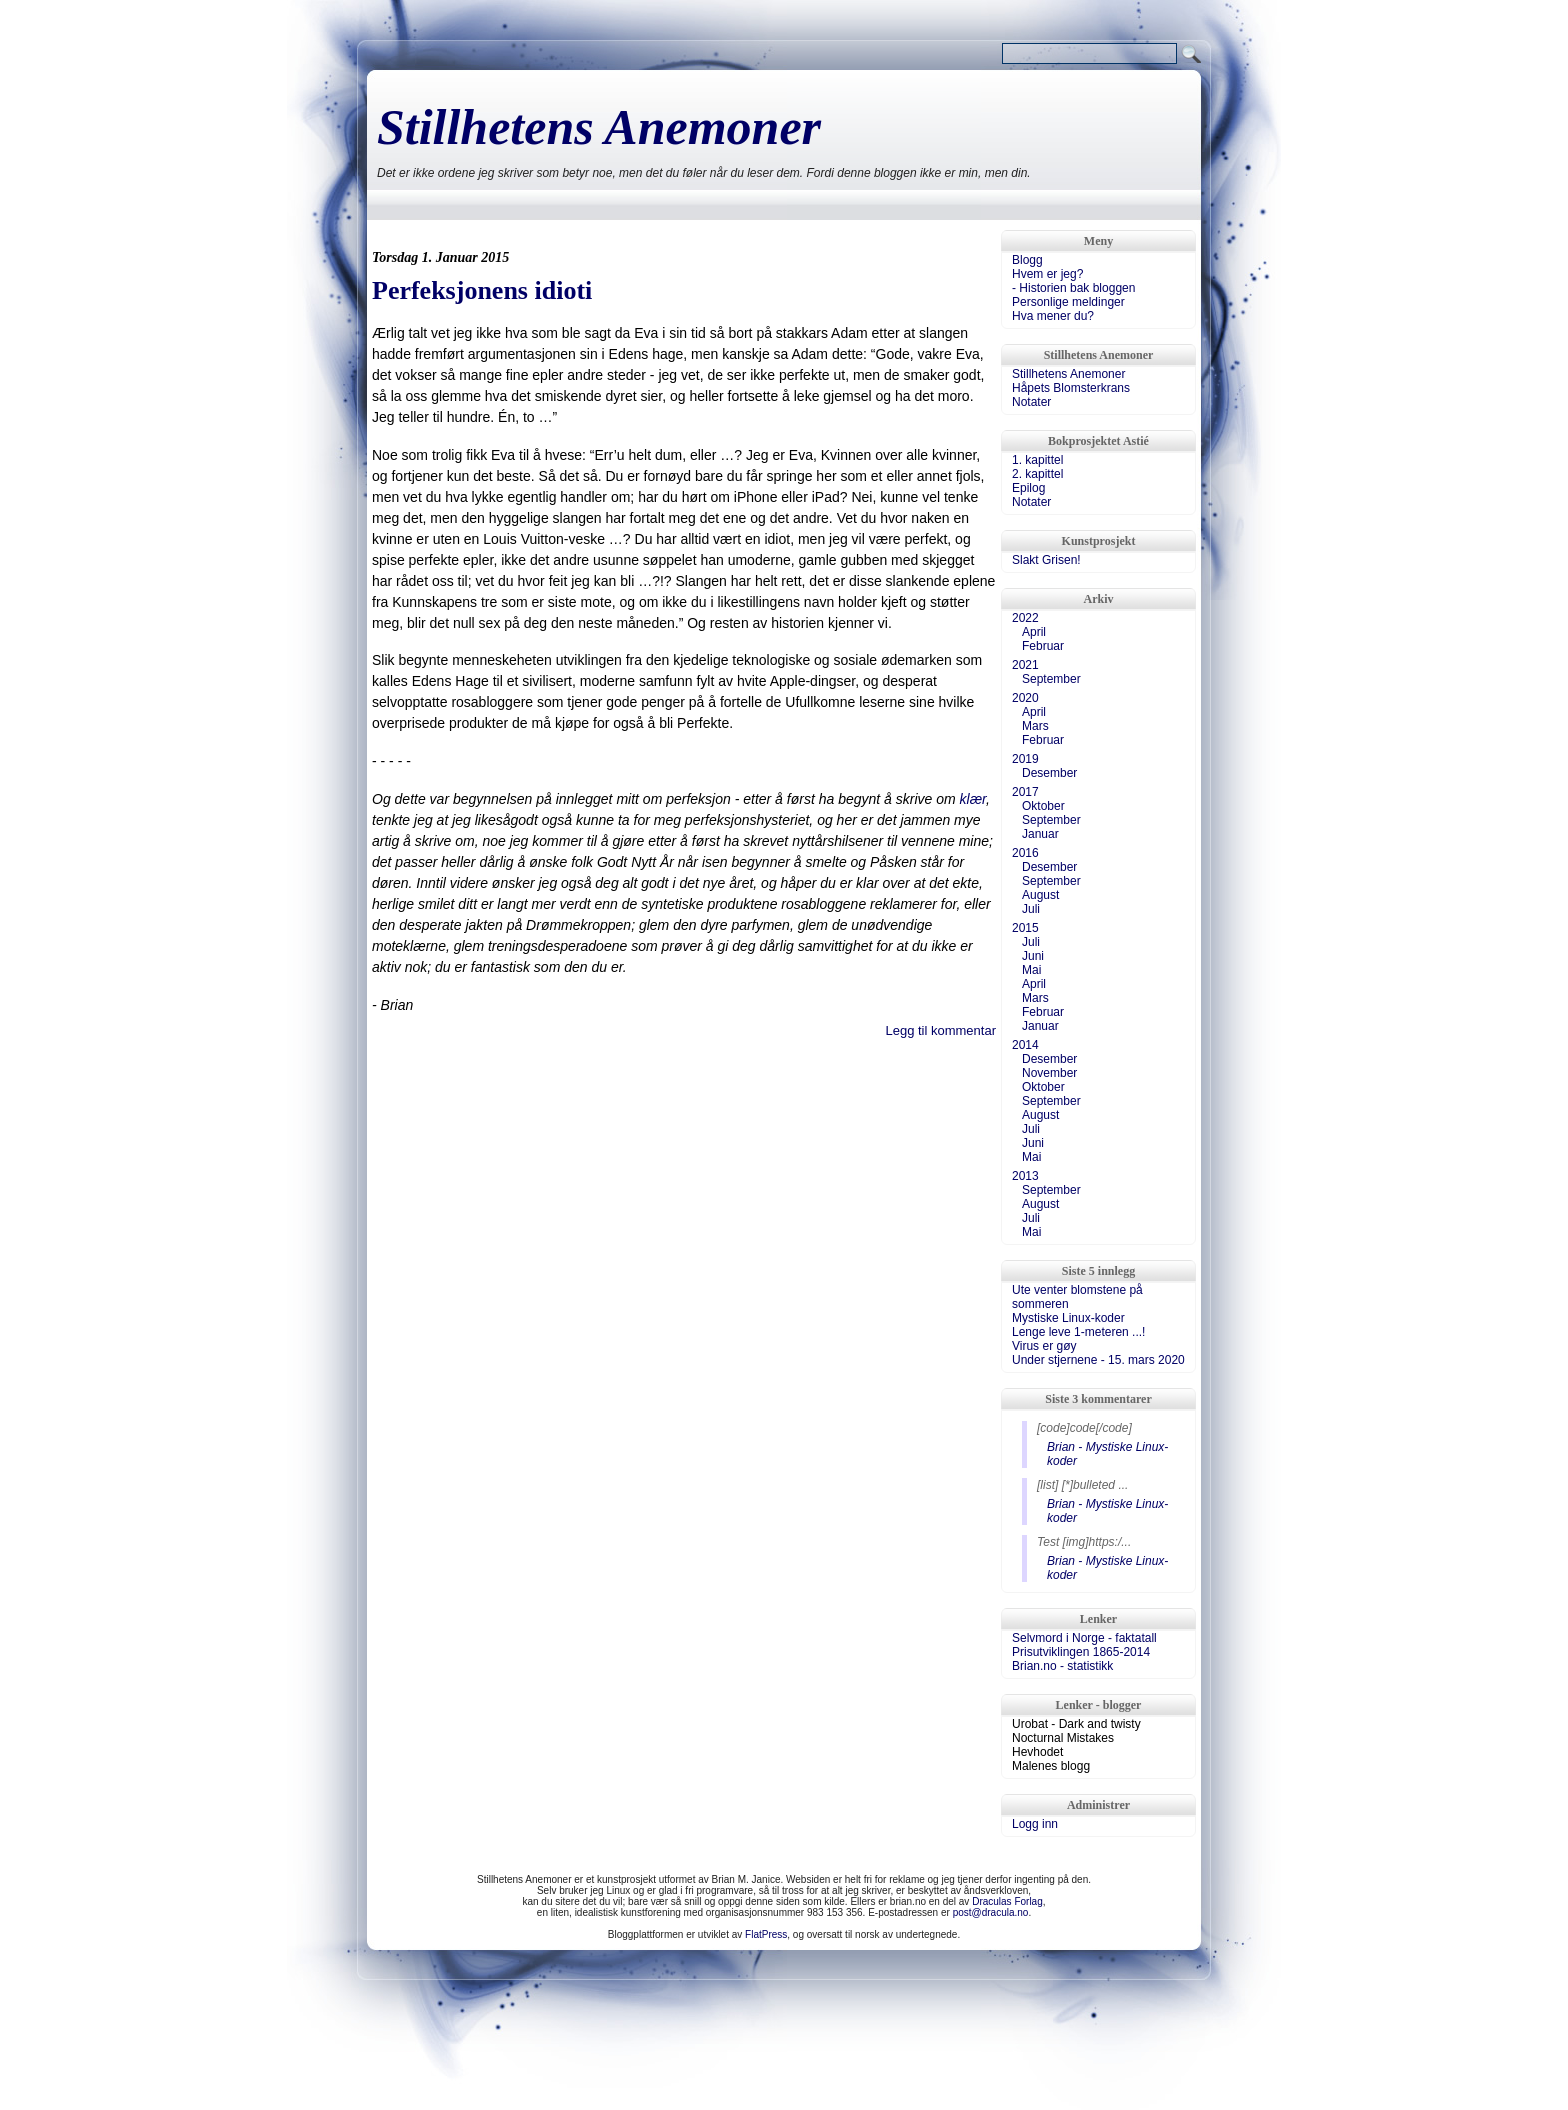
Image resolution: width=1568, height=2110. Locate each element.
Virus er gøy (1044, 1346)
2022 (1025, 618)
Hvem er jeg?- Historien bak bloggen (1073, 281)
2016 (1025, 853)
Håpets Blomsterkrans (1071, 388)
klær (973, 799)
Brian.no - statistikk (1062, 1666)
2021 (1025, 665)
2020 (1025, 698)
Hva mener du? (1053, 316)
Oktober (1043, 806)
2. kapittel (1037, 474)
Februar (1043, 646)
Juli (1031, 909)
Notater (1031, 402)
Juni (1033, 956)
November (1049, 1073)
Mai (1031, 970)
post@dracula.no (991, 1912)
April (1034, 632)
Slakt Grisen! (1046, 560)
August (1040, 895)
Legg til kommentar (940, 1030)
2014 (1025, 1045)
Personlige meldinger (1068, 302)
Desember (1049, 773)
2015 (1025, 928)
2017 (1025, 792)
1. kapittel (1037, 460)
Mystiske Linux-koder (1068, 1318)
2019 (1025, 759)
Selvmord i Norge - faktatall (1084, 1638)
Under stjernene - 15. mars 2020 (1098, 1360)
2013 (1025, 1176)
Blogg (1027, 260)
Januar (1040, 834)
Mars (1035, 726)
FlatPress (766, 1934)
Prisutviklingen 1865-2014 (1081, 1652)
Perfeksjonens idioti (482, 290)
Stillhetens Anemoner (599, 127)
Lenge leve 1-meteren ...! (1078, 1332)
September (1051, 679)
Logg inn (1035, 1824)
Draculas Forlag (1007, 1901)
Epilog (1028, 488)
